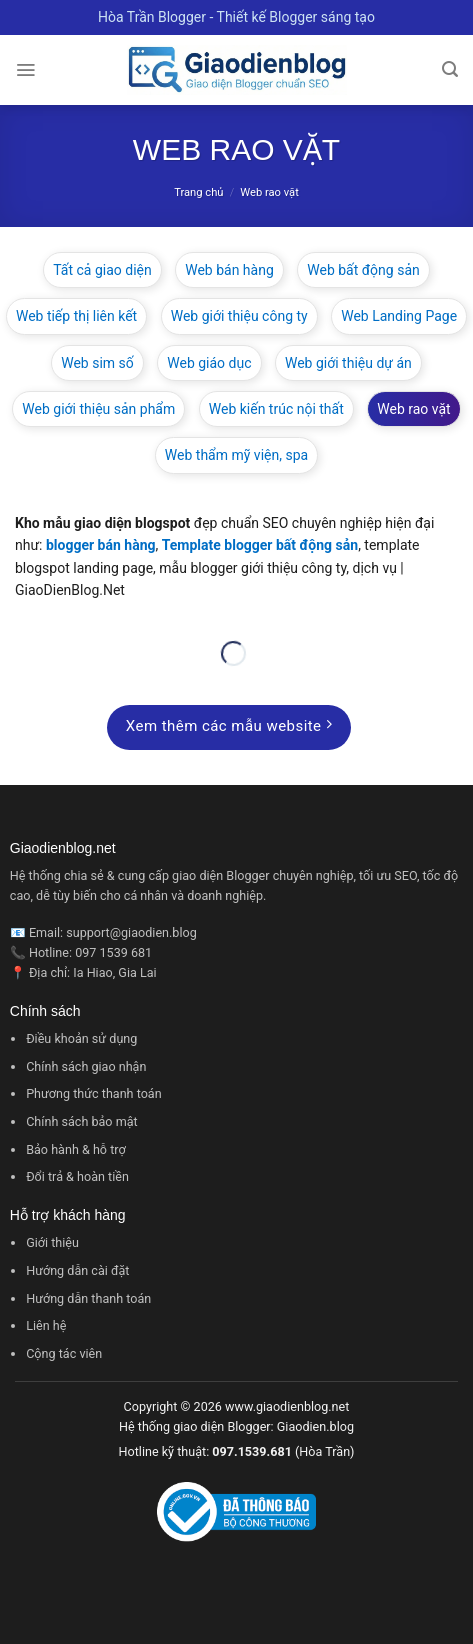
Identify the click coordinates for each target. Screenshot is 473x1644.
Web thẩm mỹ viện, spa (236, 455)
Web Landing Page (399, 316)
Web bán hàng (229, 270)
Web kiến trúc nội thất (276, 409)
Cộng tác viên (64, 1353)
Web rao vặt (413, 409)
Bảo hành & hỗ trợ (75, 1149)
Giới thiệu (52, 1242)
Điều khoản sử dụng (81, 1038)
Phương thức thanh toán (94, 1093)
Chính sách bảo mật (82, 1121)
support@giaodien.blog (131, 932)
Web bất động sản (363, 270)
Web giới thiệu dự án (348, 363)
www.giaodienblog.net (287, 1406)
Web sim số (97, 363)
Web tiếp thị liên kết (76, 316)
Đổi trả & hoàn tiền (77, 1176)
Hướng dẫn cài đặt (77, 1270)
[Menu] (25, 70)
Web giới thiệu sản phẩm (98, 409)
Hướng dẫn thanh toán (88, 1298)
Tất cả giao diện (102, 270)
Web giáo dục (209, 363)
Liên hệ (46, 1325)
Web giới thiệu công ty (239, 316)
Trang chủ (198, 192)
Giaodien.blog (315, 1426)
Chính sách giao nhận (86, 1066)
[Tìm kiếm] (450, 69)
